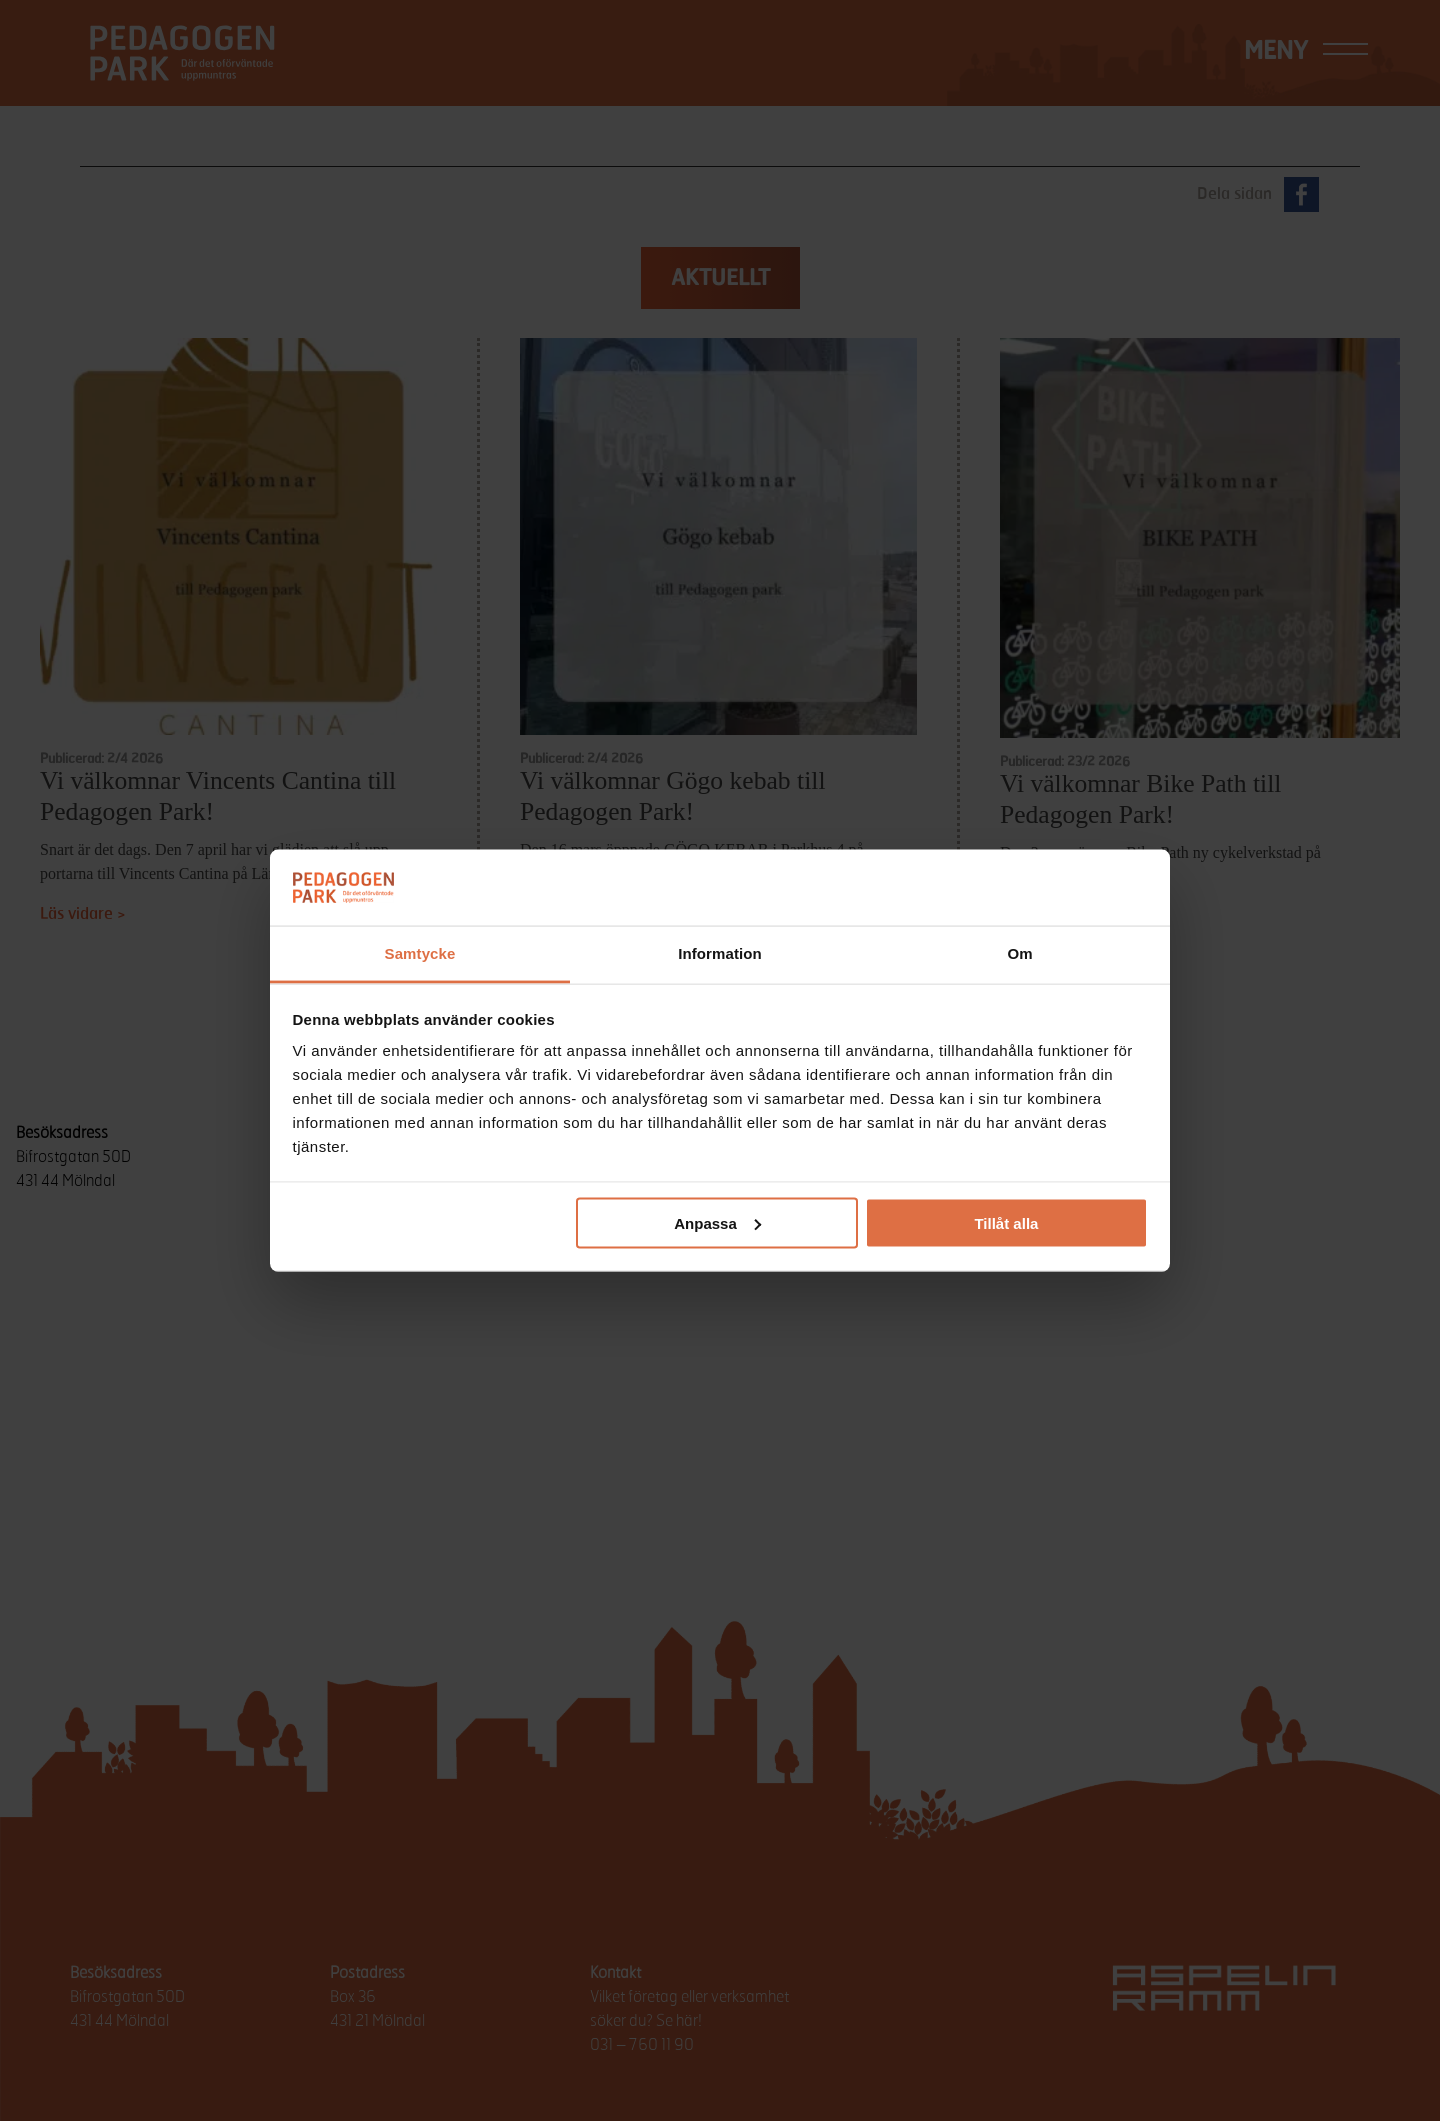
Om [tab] (1019, 953)
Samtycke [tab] (420, 953)
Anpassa (717, 1222)
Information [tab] (720, 953)
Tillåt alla (1006, 1222)
